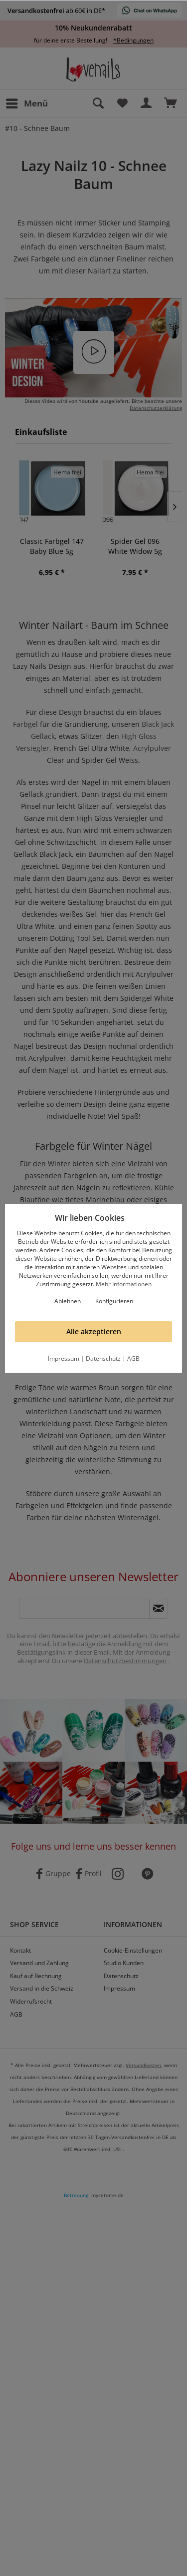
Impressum (63, 1358)
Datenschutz (103, 1358)
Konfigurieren (114, 1301)
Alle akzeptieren (93, 1331)
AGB (133, 1358)
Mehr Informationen (124, 1284)
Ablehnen (67, 1301)
